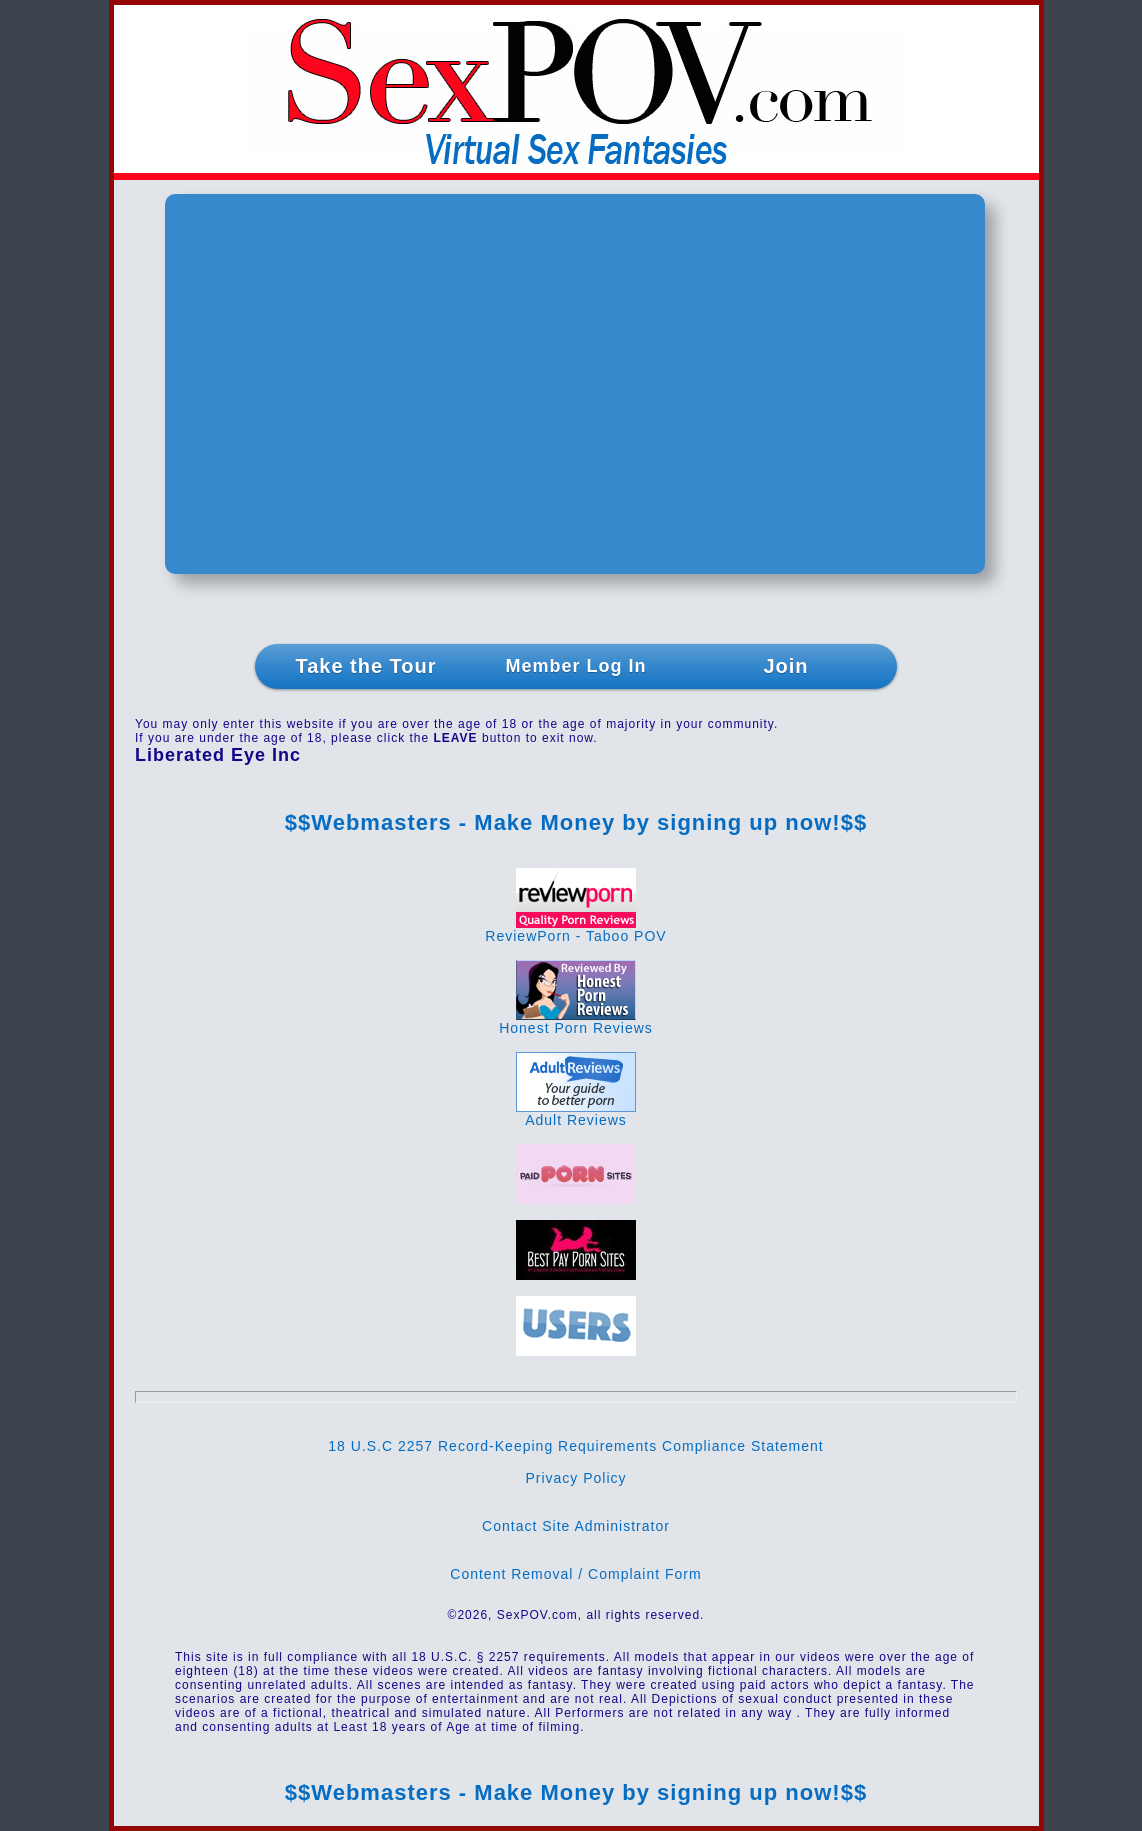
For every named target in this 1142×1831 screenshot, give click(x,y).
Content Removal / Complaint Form (575, 1574)
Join (785, 666)
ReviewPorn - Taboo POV (575, 929)
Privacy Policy (575, 1478)
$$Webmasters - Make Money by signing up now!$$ (576, 822)
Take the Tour (365, 666)
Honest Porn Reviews (576, 1021)
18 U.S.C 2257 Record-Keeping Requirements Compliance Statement (575, 1446)
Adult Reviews (576, 1113)
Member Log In (575, 666)
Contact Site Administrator (576, 1526)
